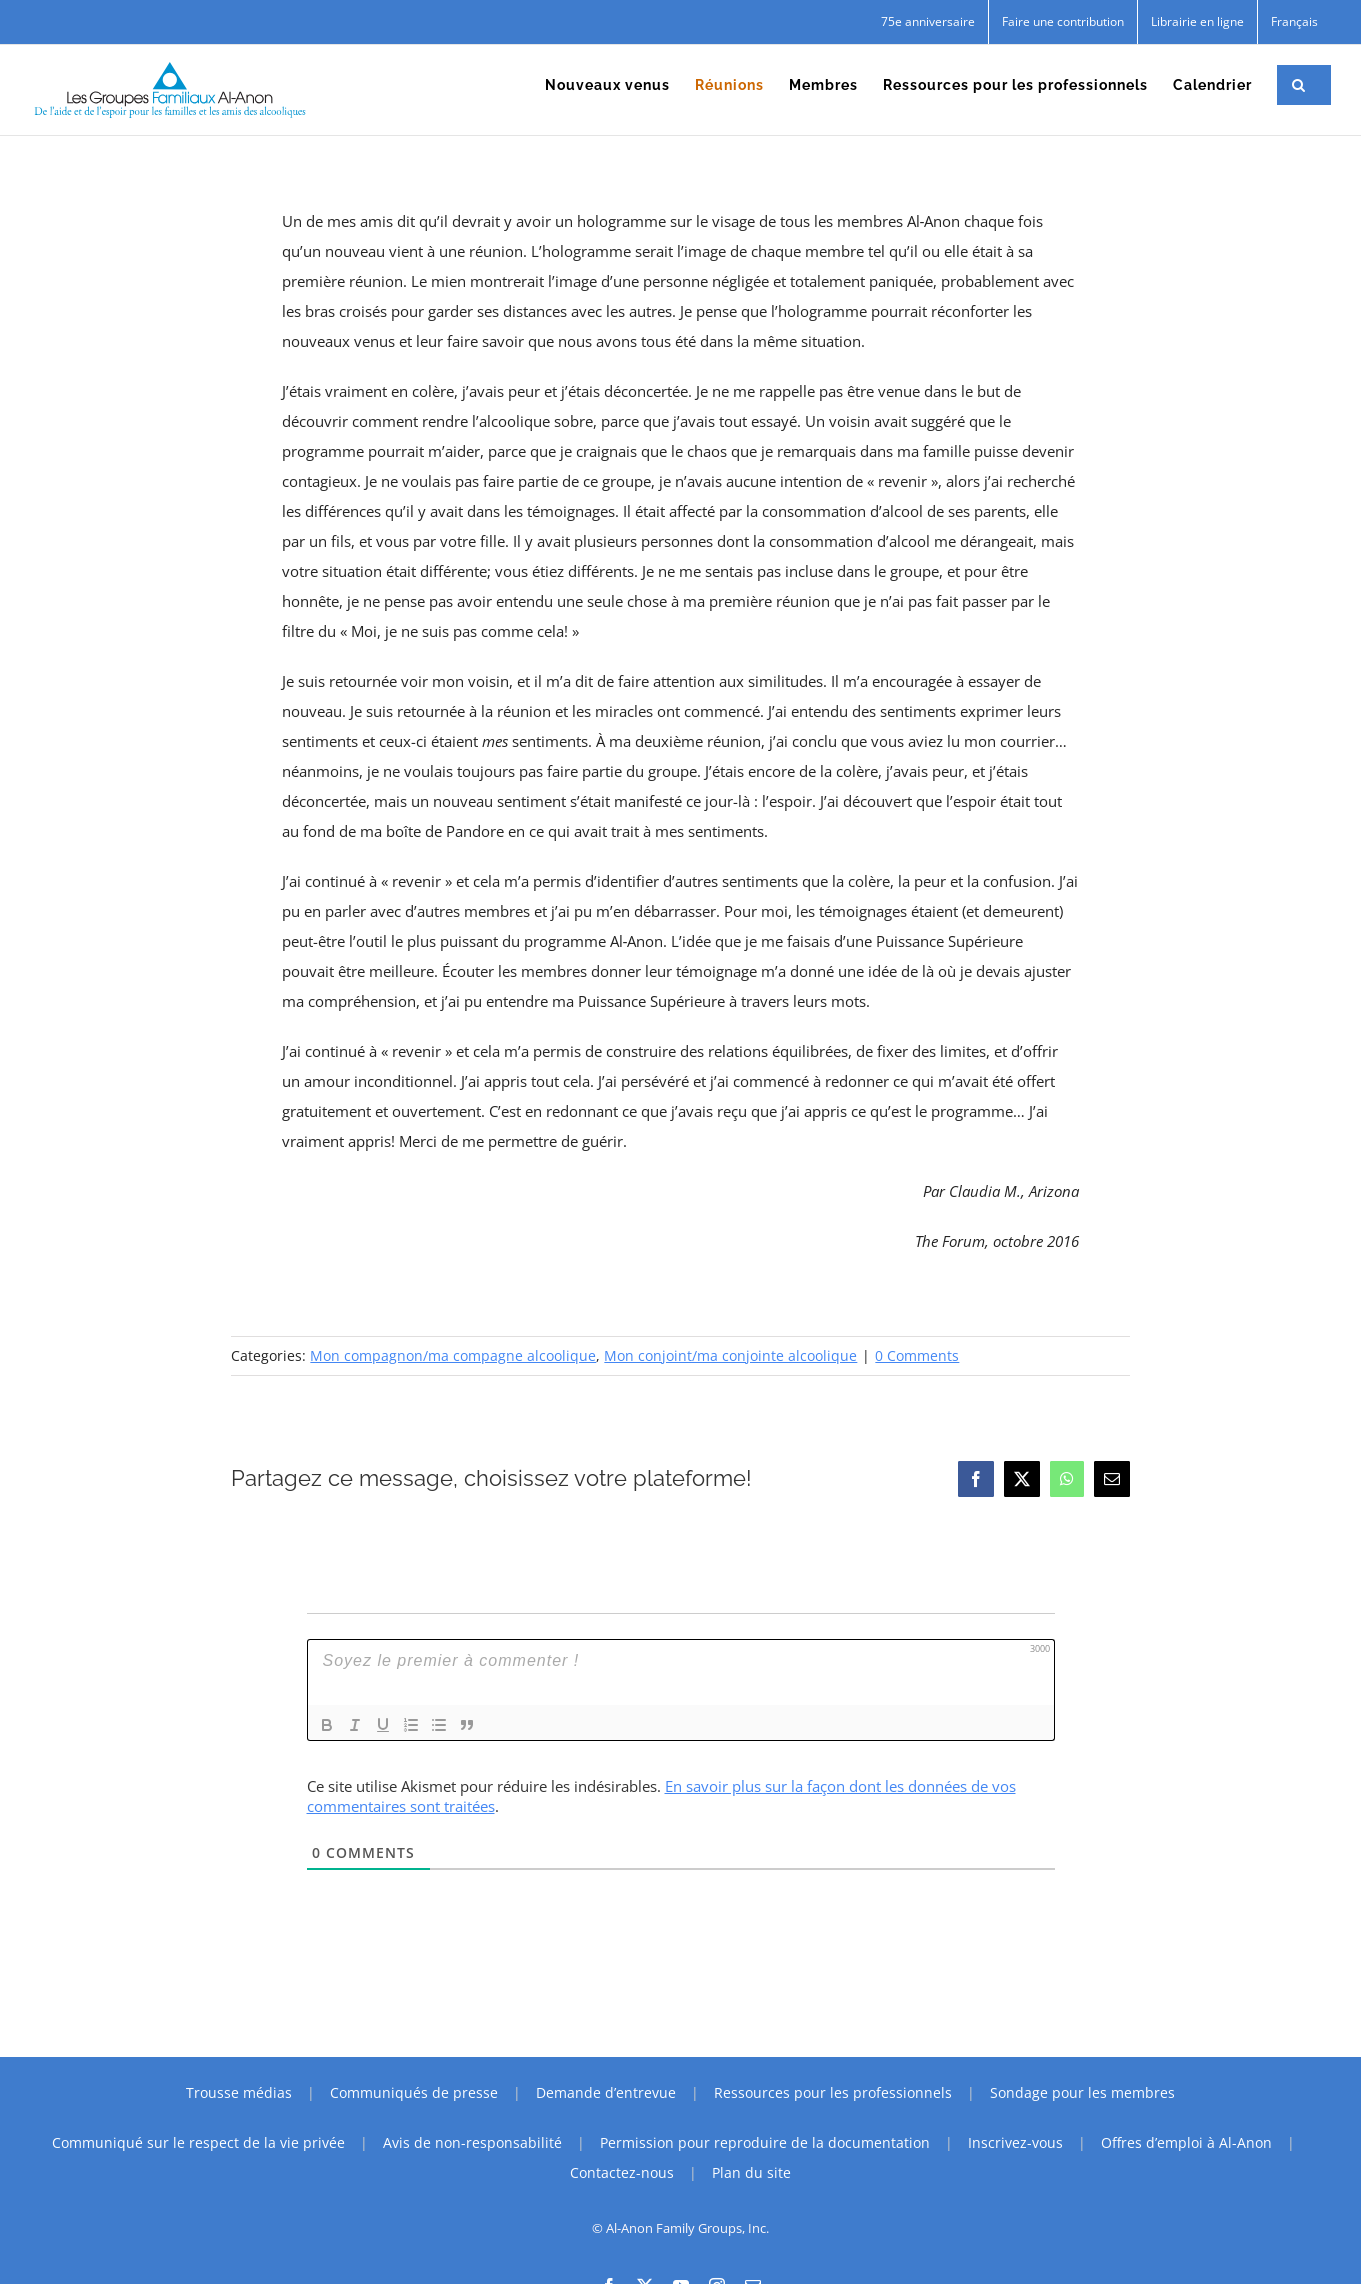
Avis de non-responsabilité (472, 2142)
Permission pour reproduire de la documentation (765, 2142)
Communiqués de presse (414, 2092)
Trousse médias (239, 2092)
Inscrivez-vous (1015, 2142)
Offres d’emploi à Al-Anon (1186, 2142)
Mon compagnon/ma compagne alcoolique (453, 1355)
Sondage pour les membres (1082, 2092)
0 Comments (917, 1355)
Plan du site (751, 2172)
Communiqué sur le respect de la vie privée (198, 2142)
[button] (1299, 85)
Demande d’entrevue (606, 2092)
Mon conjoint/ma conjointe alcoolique (730, 1355)
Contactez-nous (622, 2172)
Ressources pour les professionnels (833, 2092)
